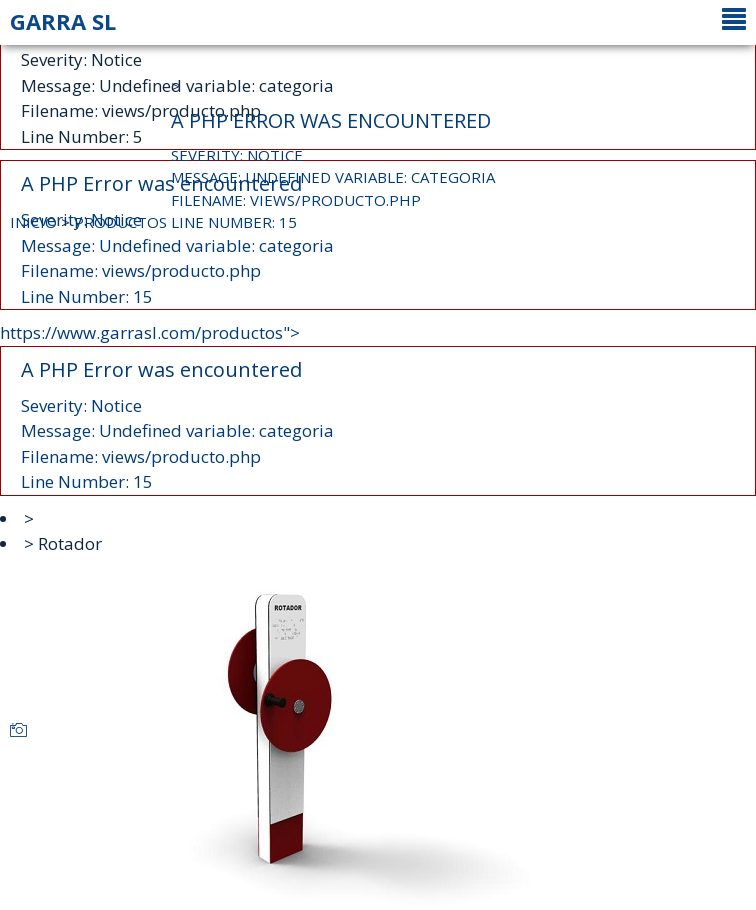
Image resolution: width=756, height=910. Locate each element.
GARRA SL (63, 21)
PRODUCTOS (120, 222)
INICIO (33, 222)
